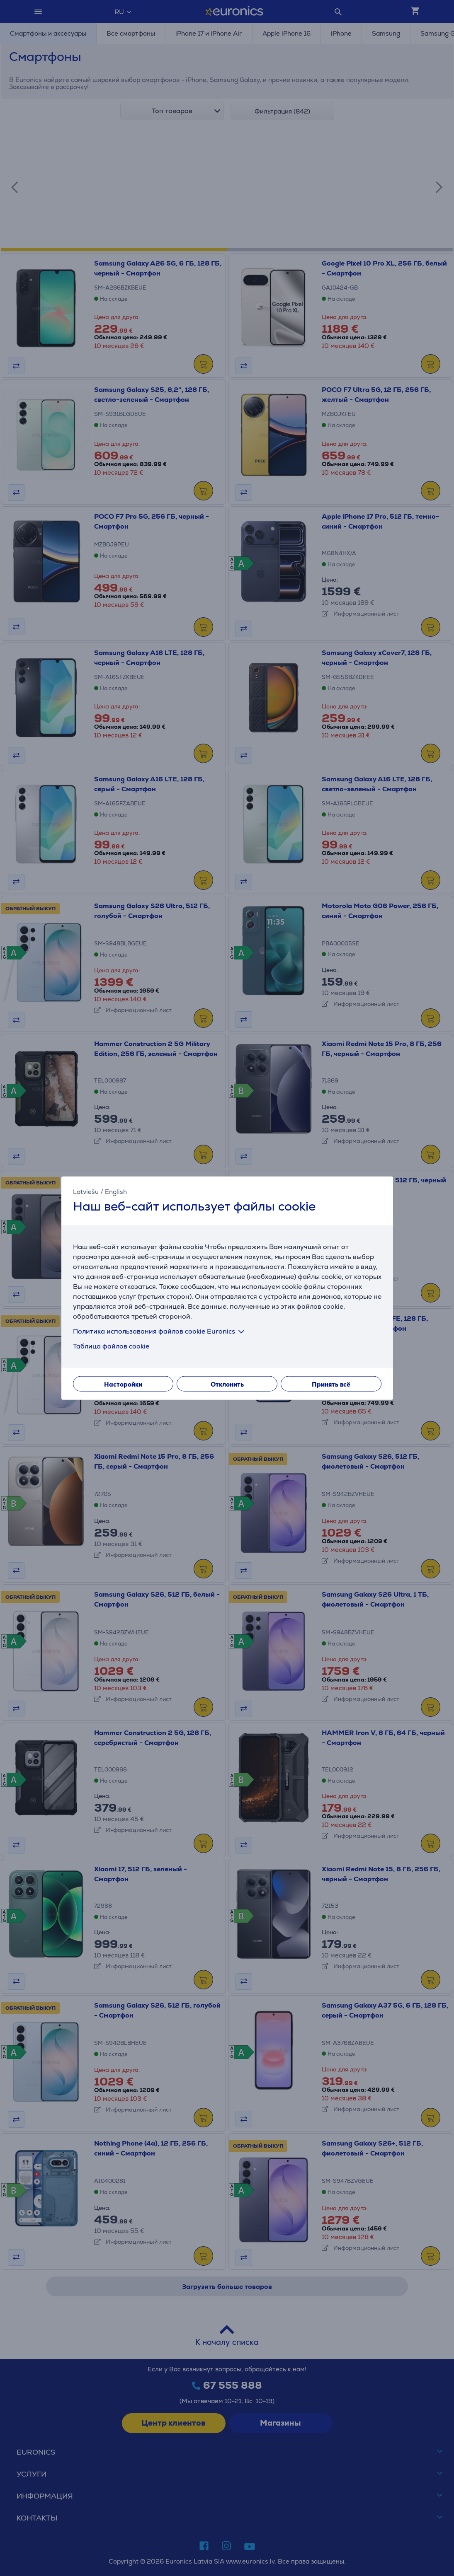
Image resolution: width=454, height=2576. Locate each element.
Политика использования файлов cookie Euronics (160, 1331)
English (116, 1192)
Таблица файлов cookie (111, 1345)
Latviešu (86, 1192)
